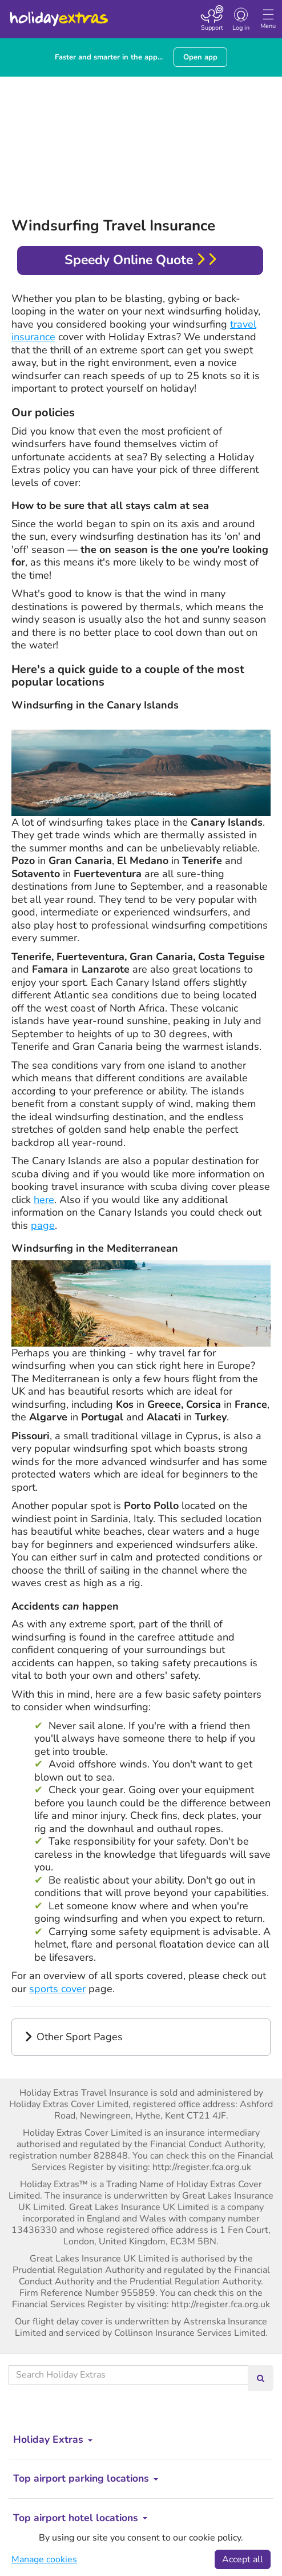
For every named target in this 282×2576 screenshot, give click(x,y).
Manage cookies (44, 2559)
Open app (200, 57)
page (43, 1225)
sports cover (57, 1989)
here (44, 1200)
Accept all (242, 2559)
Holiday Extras (58, 13)
